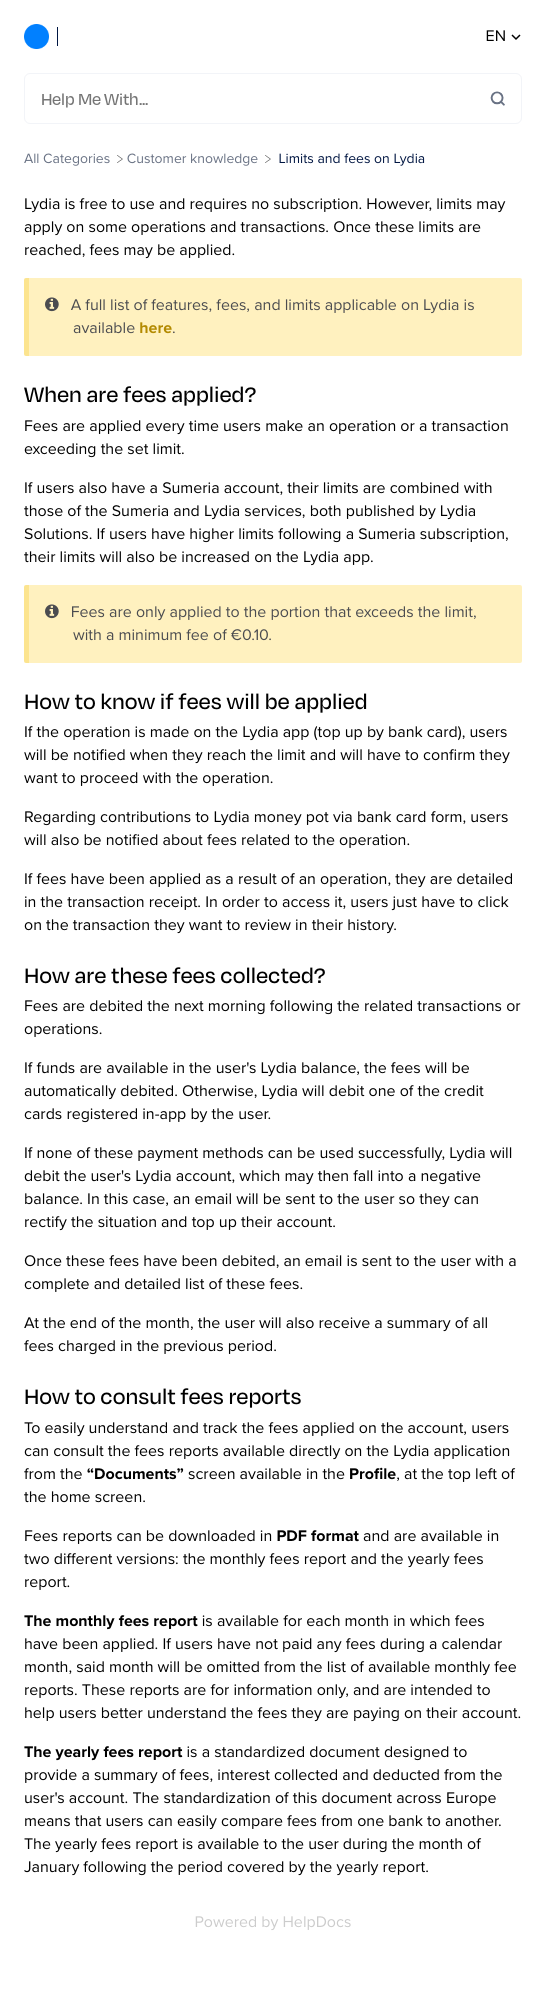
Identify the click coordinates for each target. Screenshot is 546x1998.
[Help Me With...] (265, 98)
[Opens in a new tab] (273, 1922)
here (155, 328)
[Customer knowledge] (192, 158)
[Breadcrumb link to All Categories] (69, 158)
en (504, 36)
